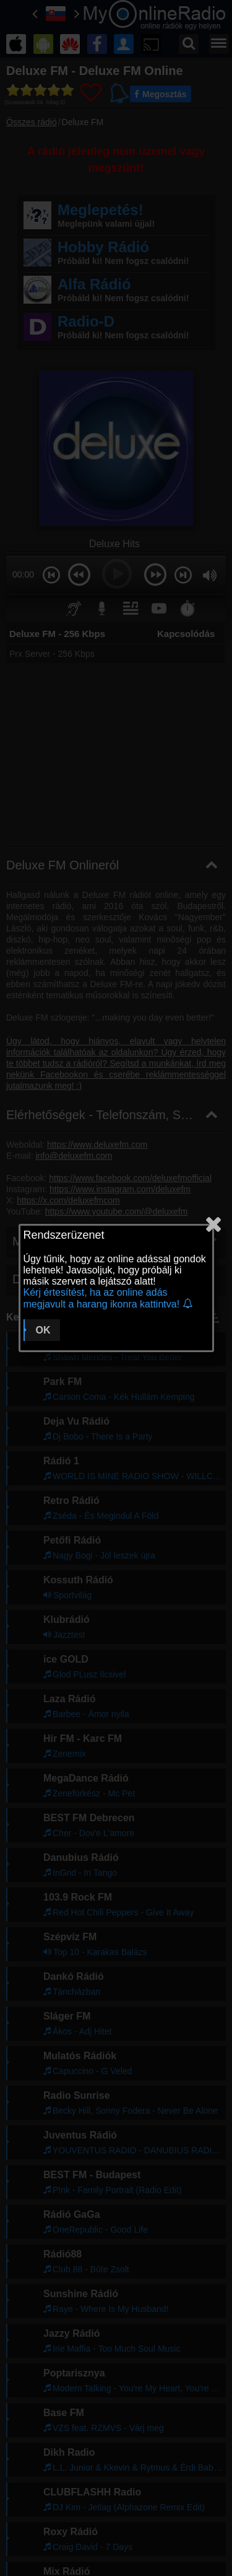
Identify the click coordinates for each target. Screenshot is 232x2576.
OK (43, 1330)
